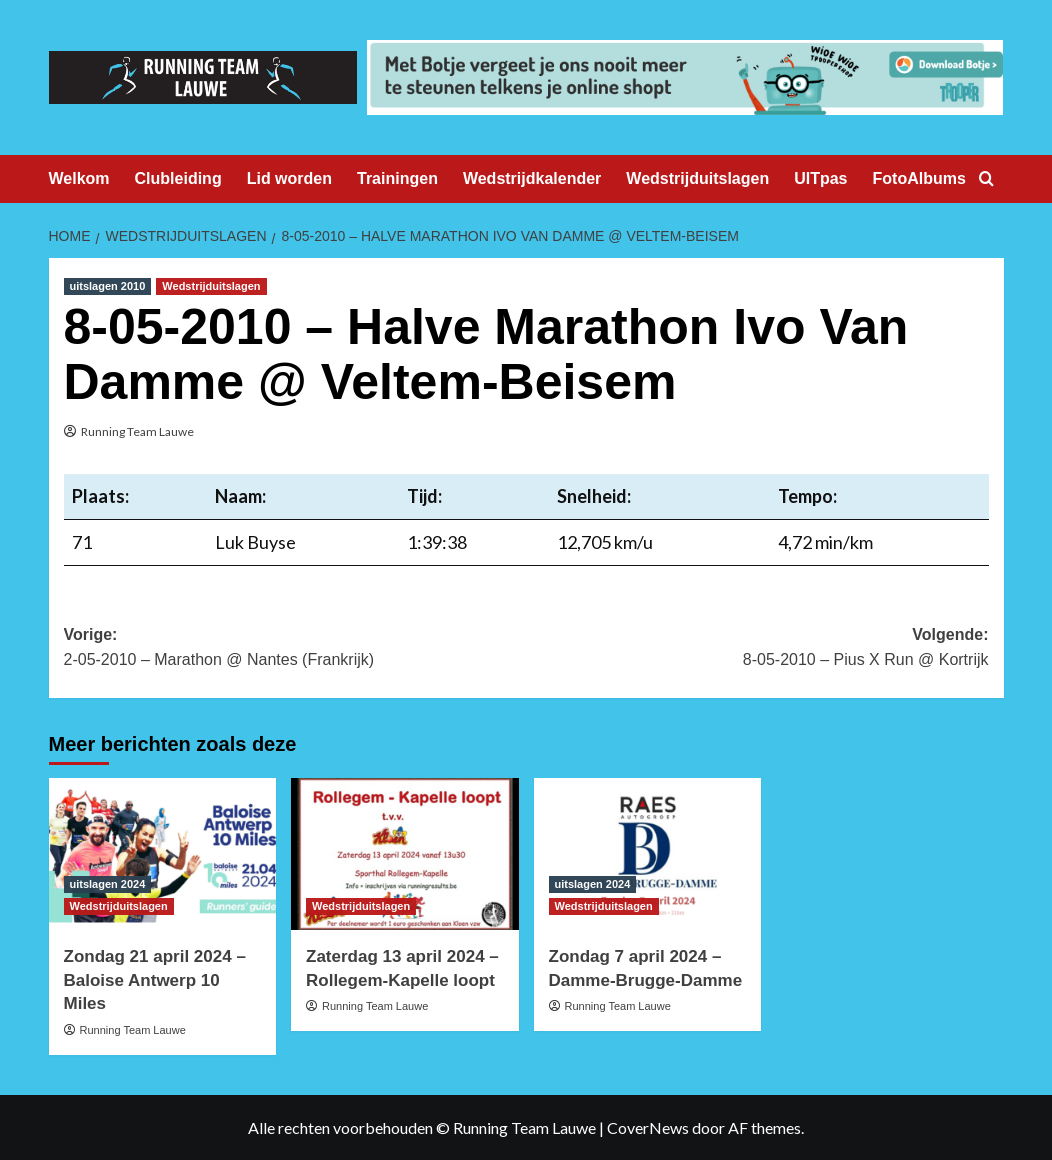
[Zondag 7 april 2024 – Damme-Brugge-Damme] (648, 854)
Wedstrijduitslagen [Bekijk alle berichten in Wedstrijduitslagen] (211, 286)
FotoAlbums (919, 178)
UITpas (820, 178)
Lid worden (289, 178)
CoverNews (648, 1127)
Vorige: (295, 649)
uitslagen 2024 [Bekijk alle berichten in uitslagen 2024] (108, 884)
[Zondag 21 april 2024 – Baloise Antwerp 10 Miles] (163, 854)
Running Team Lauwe (137, 431)
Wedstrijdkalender (532, 178)
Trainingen (397, 178)
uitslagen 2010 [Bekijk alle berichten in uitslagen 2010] (108, 286)
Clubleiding (178, 178)
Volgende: (757, 649)
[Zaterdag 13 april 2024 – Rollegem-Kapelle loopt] (405, 854)
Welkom (79, 178)
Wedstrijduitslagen (697, 178)
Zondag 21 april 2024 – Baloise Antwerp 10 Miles (155, 980)
